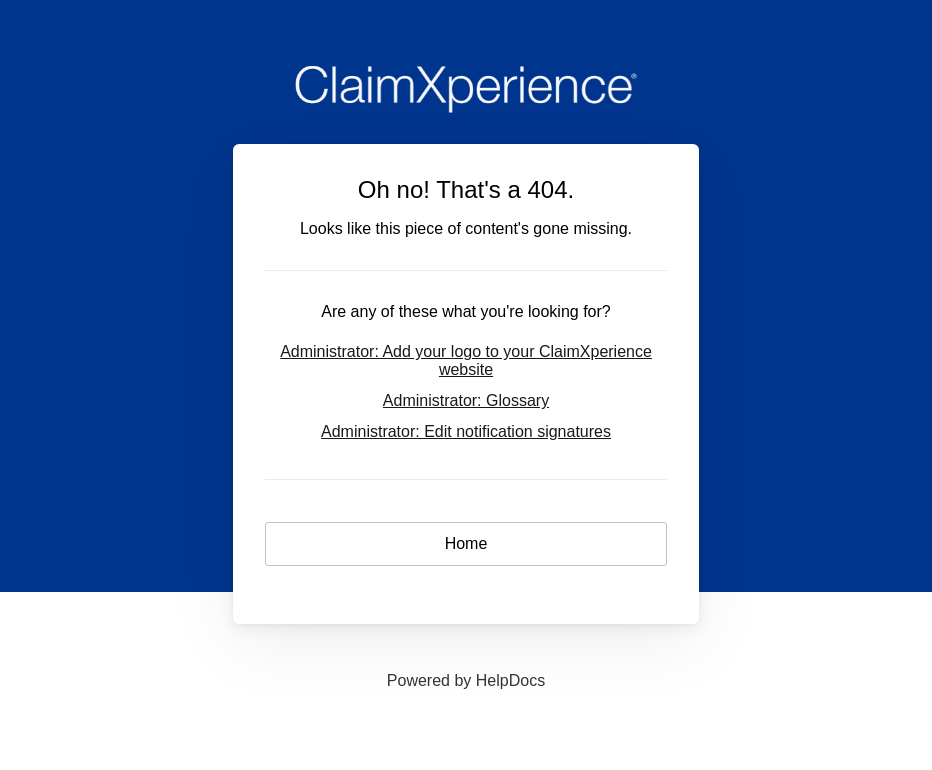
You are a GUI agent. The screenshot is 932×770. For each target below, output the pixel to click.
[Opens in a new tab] (466, 680)
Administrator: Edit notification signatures (466, 431)
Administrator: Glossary (466, 400)
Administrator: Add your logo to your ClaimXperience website (466, 360)
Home (466, 543)
